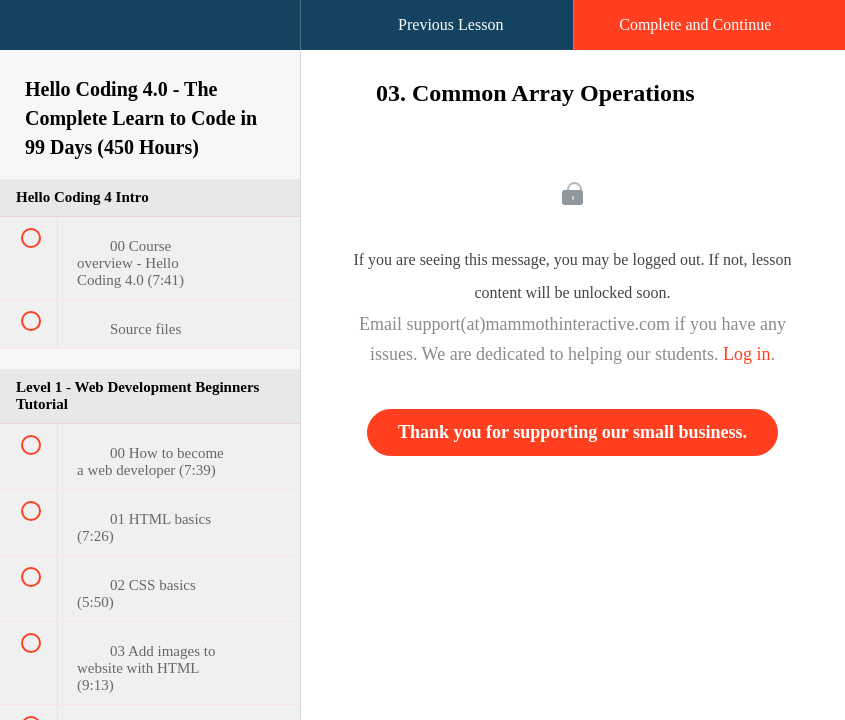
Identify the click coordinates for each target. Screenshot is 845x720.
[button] (35, 35)
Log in (747, 354)
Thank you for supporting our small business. (572, 432)
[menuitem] (150, 45)
